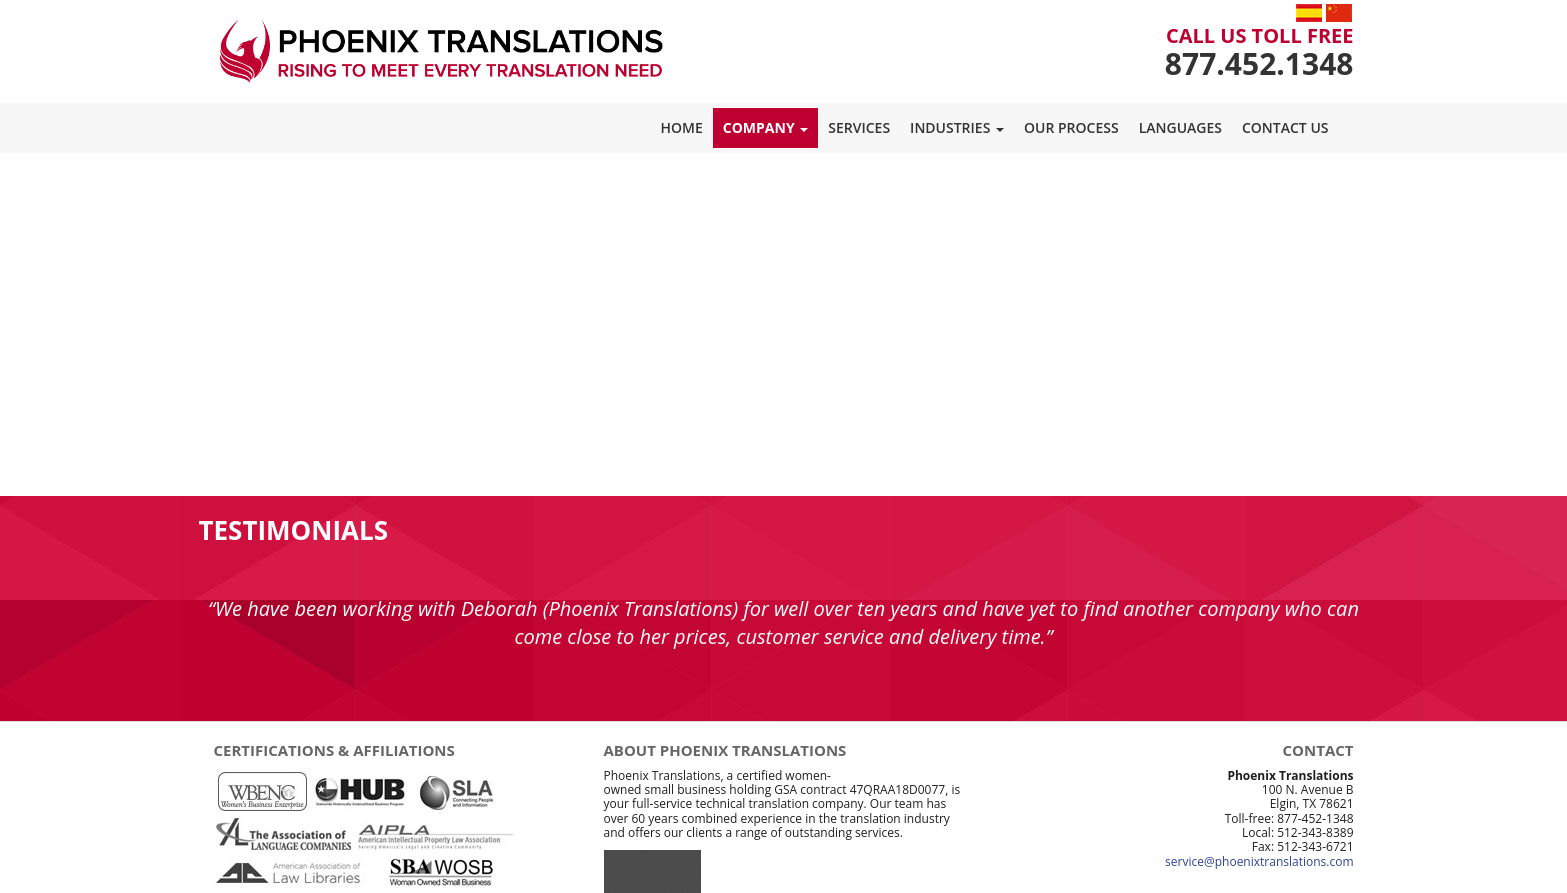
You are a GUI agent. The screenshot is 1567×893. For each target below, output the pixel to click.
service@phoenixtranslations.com (1259, 861)
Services (859, 127)
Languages (1180, 127)
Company (765, 127)
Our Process (1071, 127)
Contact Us (1285, 127)
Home (682, 127)
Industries (957, 127)
